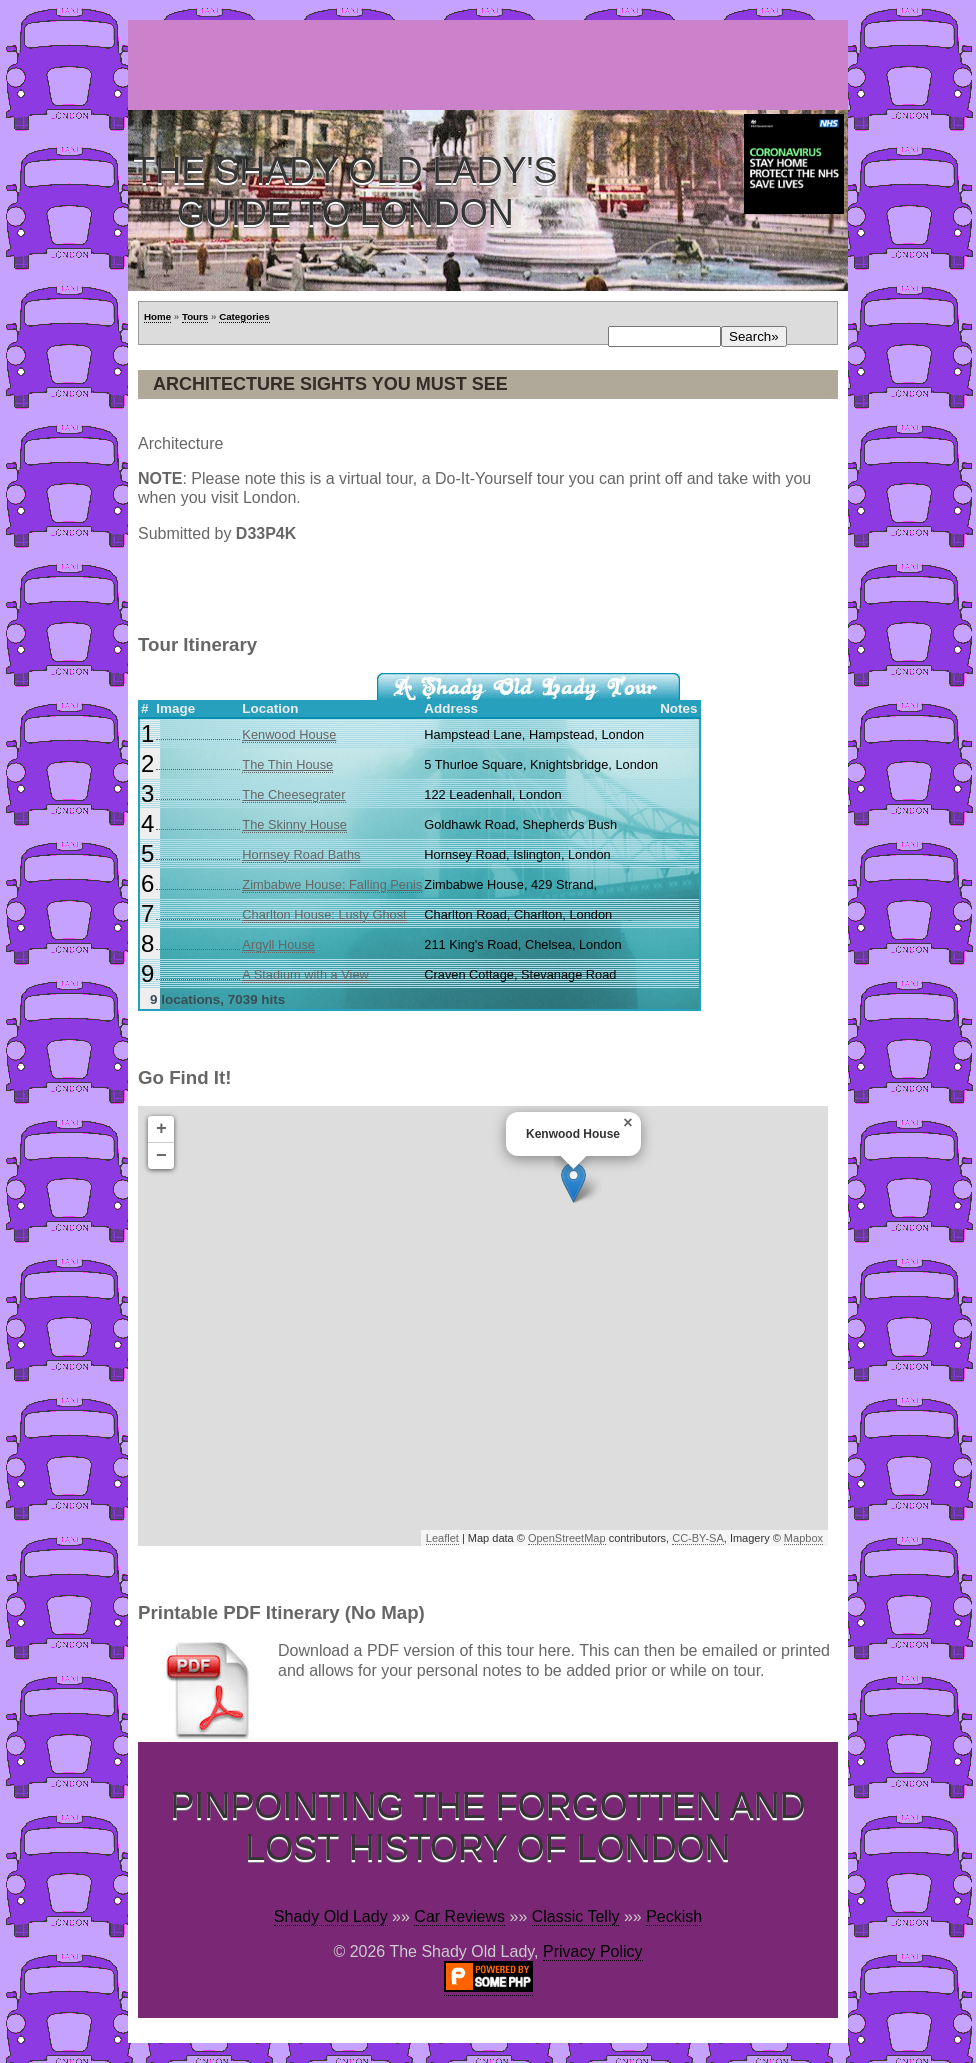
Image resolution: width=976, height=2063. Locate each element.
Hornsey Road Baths (301, 854)
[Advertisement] (492, 65)
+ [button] (161, 1129)
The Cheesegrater (293, 794)
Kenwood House (289, 734)
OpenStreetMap (567, 1538)
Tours (195, 316)
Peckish (674, 1916)
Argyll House (278, 944)
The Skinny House (294, 824)
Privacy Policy (593, 1951)
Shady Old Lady (331, 1916)
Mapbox (803, 1538)
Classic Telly (576, 1916)
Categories (244, 316)
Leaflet (442, 1538)
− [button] (161, 1156)
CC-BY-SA (698, 1538)
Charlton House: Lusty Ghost (324, 914)
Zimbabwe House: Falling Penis (332, 884)
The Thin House (287, 764)
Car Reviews (459, 1916)
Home (157, 316)
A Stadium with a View (305, 974)
